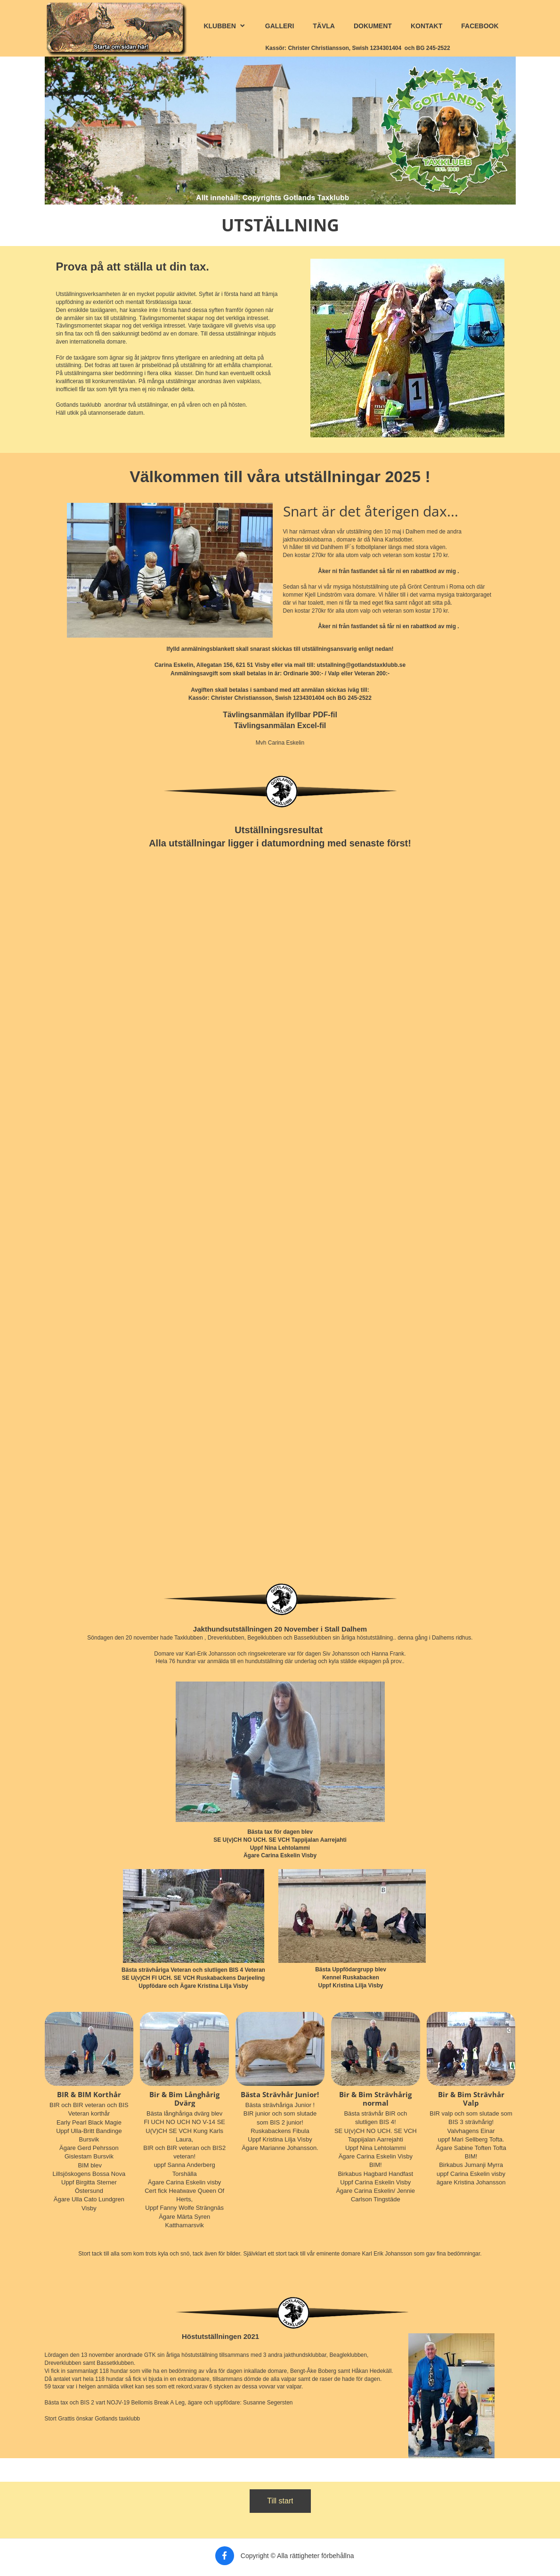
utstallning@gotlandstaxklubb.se (361, 665)
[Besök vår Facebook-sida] (224, 2555)
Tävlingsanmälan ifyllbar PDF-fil (280, 715)
